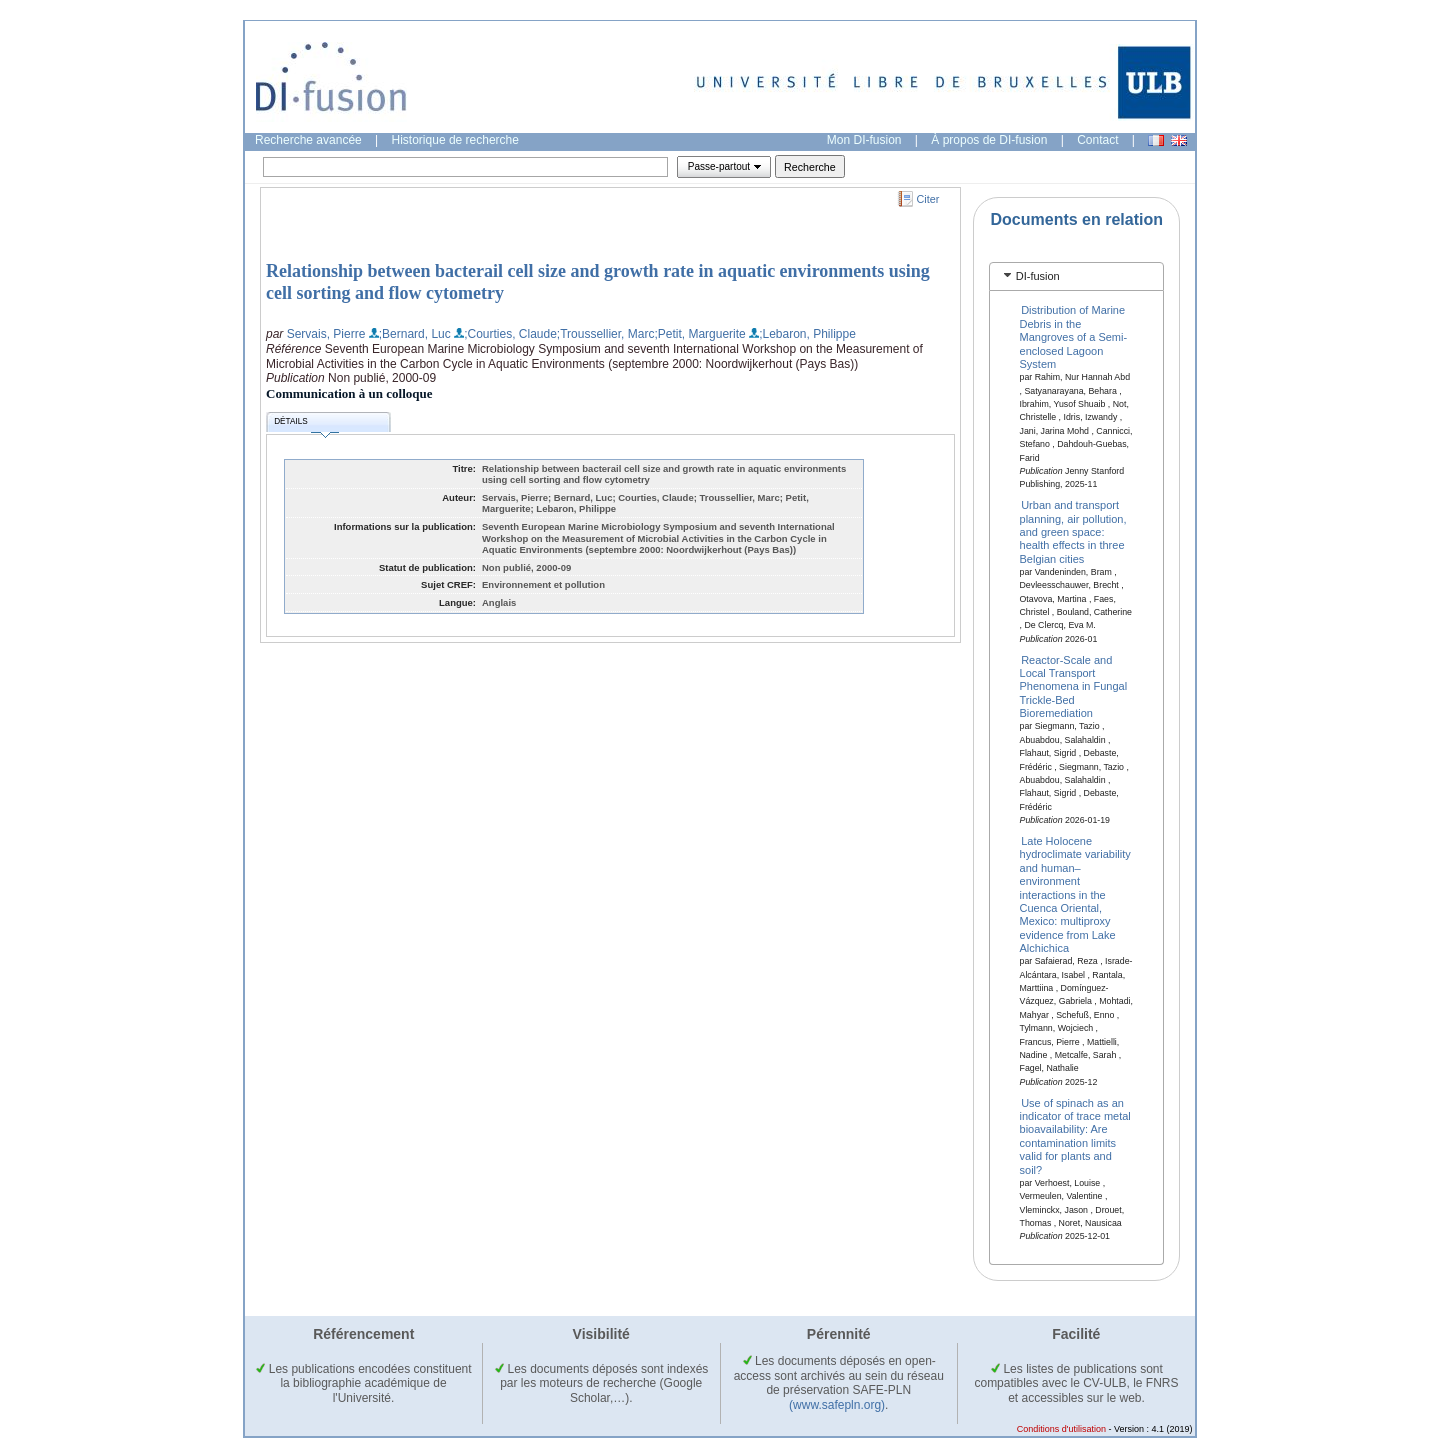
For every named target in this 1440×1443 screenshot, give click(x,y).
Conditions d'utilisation (1061, 1429)
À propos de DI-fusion (989, 140)
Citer (928, 199)
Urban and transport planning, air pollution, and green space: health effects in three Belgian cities (1073, 532)
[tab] (1076, 276)
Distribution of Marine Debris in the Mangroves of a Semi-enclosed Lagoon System (1074, 337)
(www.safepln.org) (837, 1405)
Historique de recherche (455, 140)
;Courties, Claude (510, 334)
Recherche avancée (308, 140)
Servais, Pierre (326, 334)
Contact (1097, 140)
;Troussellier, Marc (606, 334)
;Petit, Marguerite (699, 334)
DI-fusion (1038, 276)
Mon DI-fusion (864, 140)
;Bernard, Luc (415, 334)
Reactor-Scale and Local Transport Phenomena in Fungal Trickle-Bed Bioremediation (1074, 686)
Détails (306, 424)
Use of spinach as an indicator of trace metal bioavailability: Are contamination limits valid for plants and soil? (1075, 1135)
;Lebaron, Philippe (807, 334)
